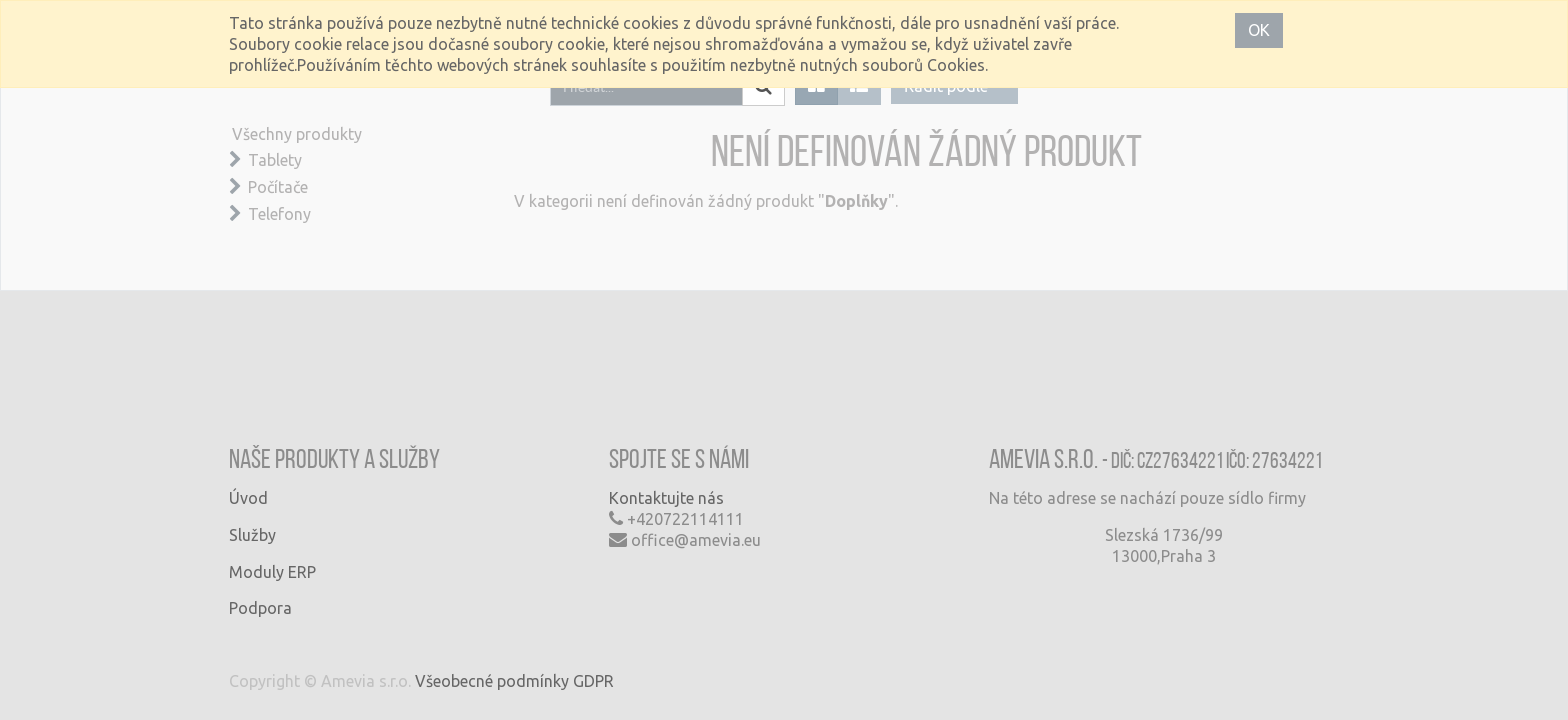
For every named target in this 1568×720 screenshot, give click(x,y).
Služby (252, 535)
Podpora (260, 608)
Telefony (279, 214)
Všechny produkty (297, 134)
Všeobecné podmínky (492, 681)
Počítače (278, 187)
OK (1259, 30)
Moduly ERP (272, 572)
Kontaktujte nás (666, 498)
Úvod (248, 498)
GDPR (593, 681)
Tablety (275, 160)
